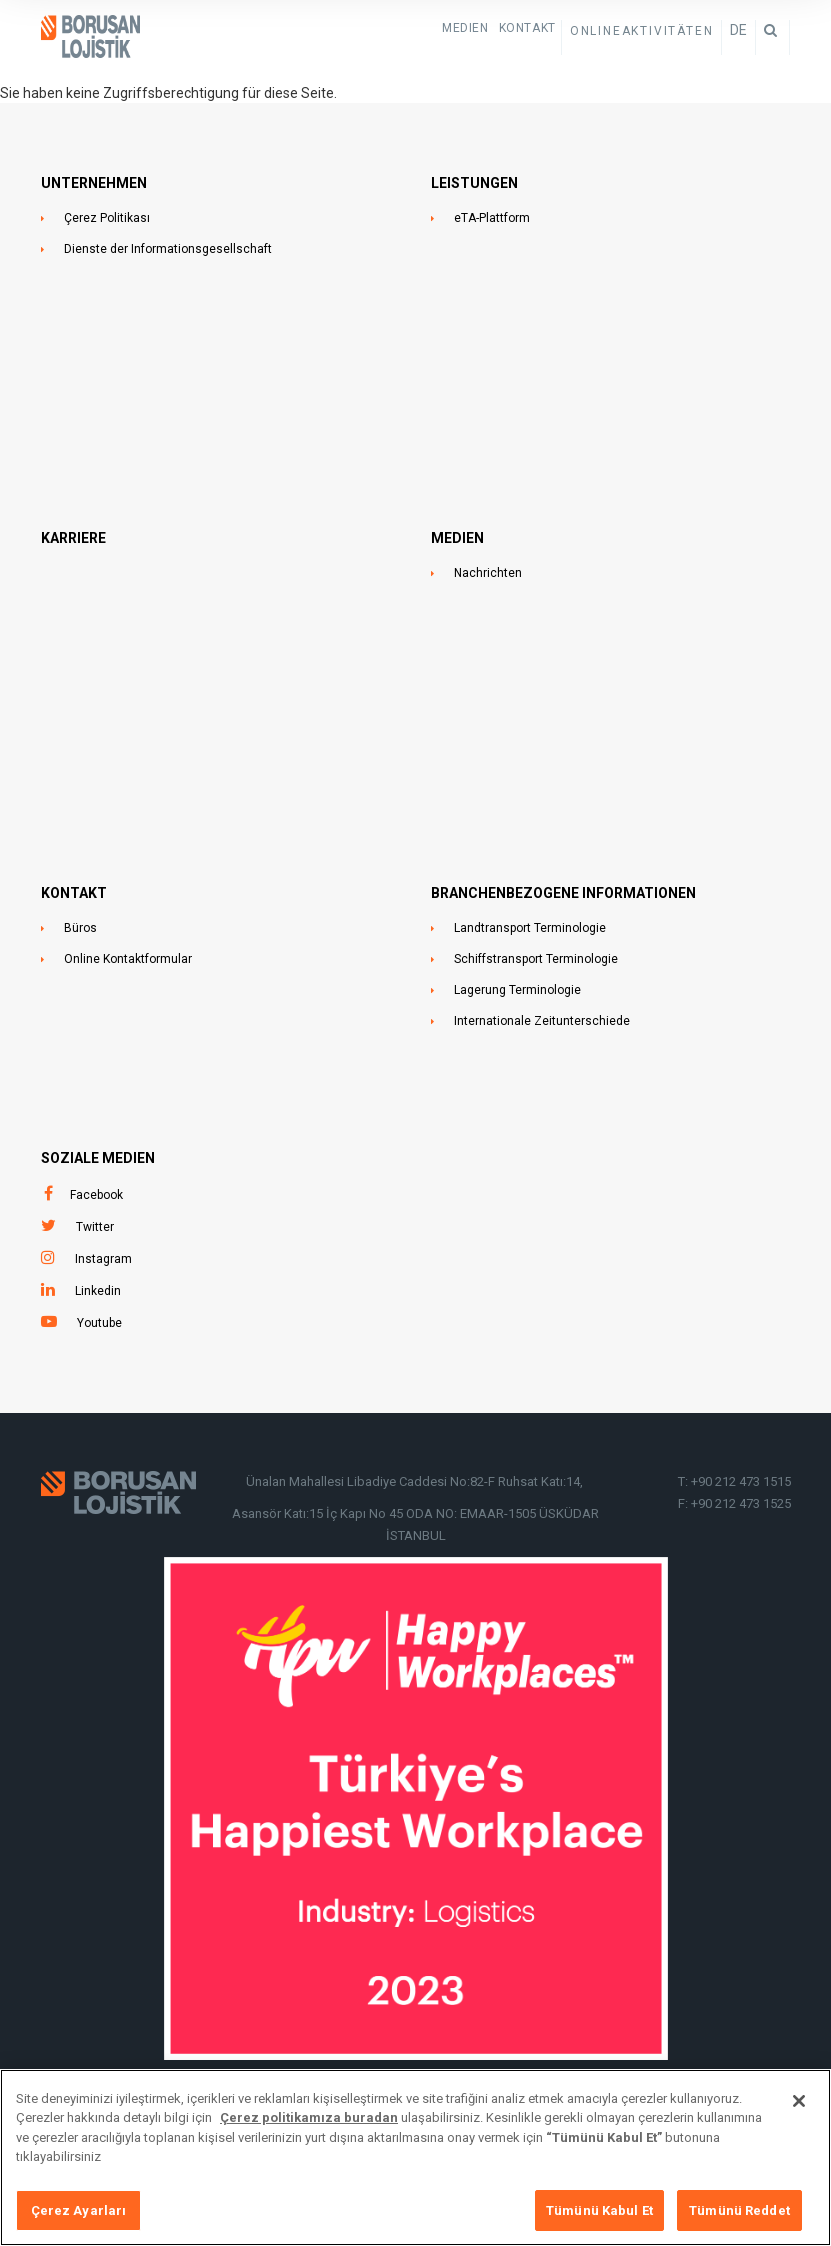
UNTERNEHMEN (94, 183)
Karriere (73, 538)
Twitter (95, 1227)
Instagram (103, 1259)
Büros (80, 928)
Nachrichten (488, 573)
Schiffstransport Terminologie (536, 959)
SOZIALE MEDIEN (98, 1158)
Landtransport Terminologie (530, 928)
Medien (465, 28)
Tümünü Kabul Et (599, 2221)
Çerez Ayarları (79, 2221)
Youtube (99, 1323)
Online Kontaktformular (128, 959)
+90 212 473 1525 (741, 1503)
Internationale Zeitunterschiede (542, 1021)
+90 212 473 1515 (741, 1481)
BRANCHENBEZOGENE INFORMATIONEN (563, 893)
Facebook (96, 1195)
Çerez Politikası (107, 218)
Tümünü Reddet (739, 2221)
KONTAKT (527, 28)
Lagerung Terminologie (517, 990)
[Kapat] (799, 2112)
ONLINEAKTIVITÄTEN (642, 31)
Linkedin (98, 1291)
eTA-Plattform (492, 218)
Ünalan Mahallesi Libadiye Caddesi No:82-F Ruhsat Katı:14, (416, 1481)
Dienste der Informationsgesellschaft (168, 249)
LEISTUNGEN (474, 183)
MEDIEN (457, 538)
